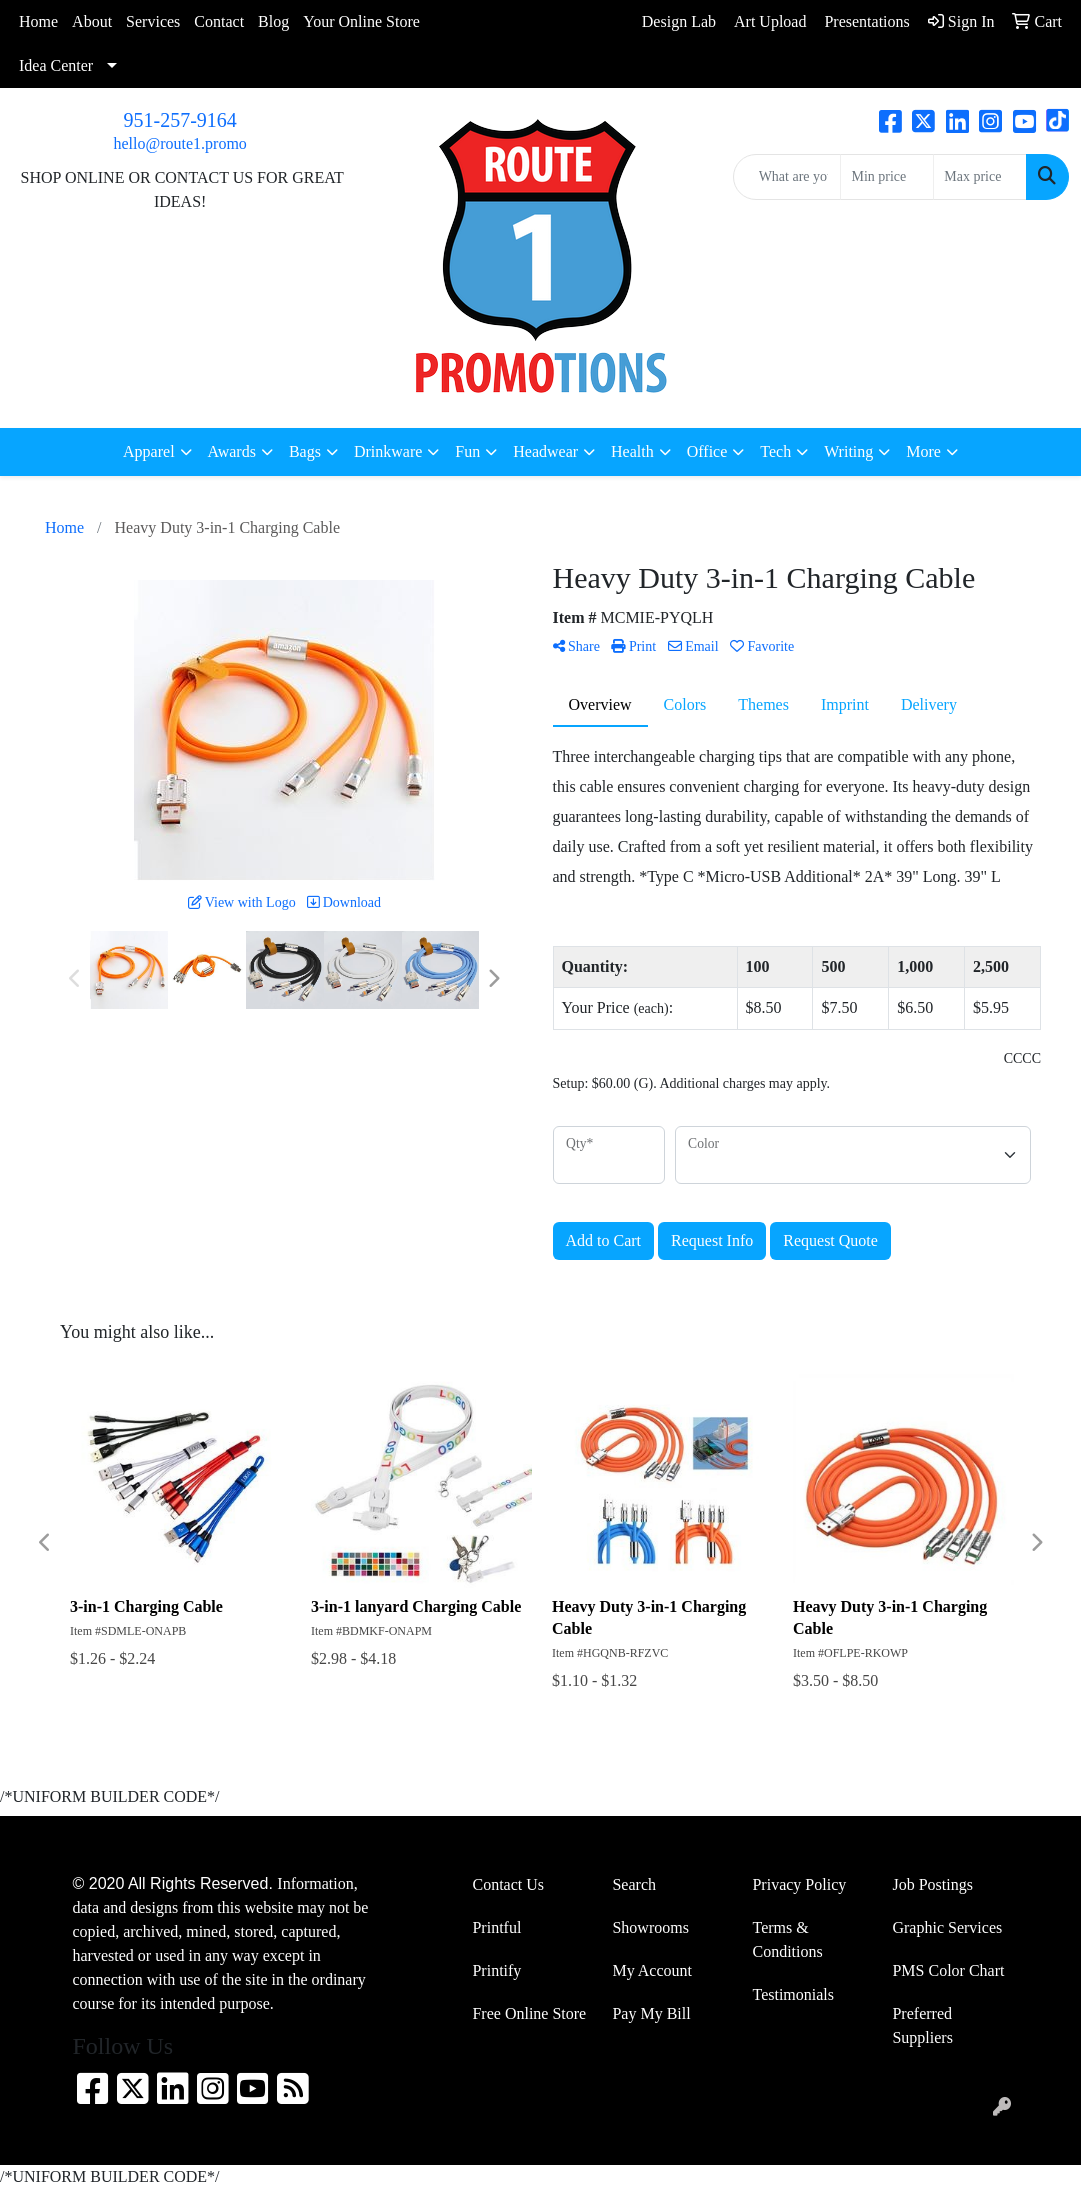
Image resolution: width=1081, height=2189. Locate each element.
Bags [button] (305, 451)
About (92, 21)
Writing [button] (848, 451)
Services (153, 21)
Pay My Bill (651, 2013)
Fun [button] (467, 451)
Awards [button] (232, 451)
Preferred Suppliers (922, 2025)
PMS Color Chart (948, 1970)
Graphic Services (947, 1927)
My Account (652, 1970)
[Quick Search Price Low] (887, 177)
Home (38, 21)
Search (634, 1884)
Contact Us (508, 1884)
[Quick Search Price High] (980, 177)
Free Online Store (529, 2013)
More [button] (923, 451)
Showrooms (650, 1927)
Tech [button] (775, 451)
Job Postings (932, 1884)
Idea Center (56, 65)
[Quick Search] (787, 177)
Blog (273, 21)
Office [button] (707, 451)
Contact (219, 21)
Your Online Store (361, 21)
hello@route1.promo (179, 143)
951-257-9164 (180, 120)
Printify (496, 1970)
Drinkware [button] (388, 451)
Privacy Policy (799, 1884)
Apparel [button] (149, 451)
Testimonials (793, 1994)
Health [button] (632, 451)
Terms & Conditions (787, 1939)
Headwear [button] (545, 451)
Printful (496, 1927)
